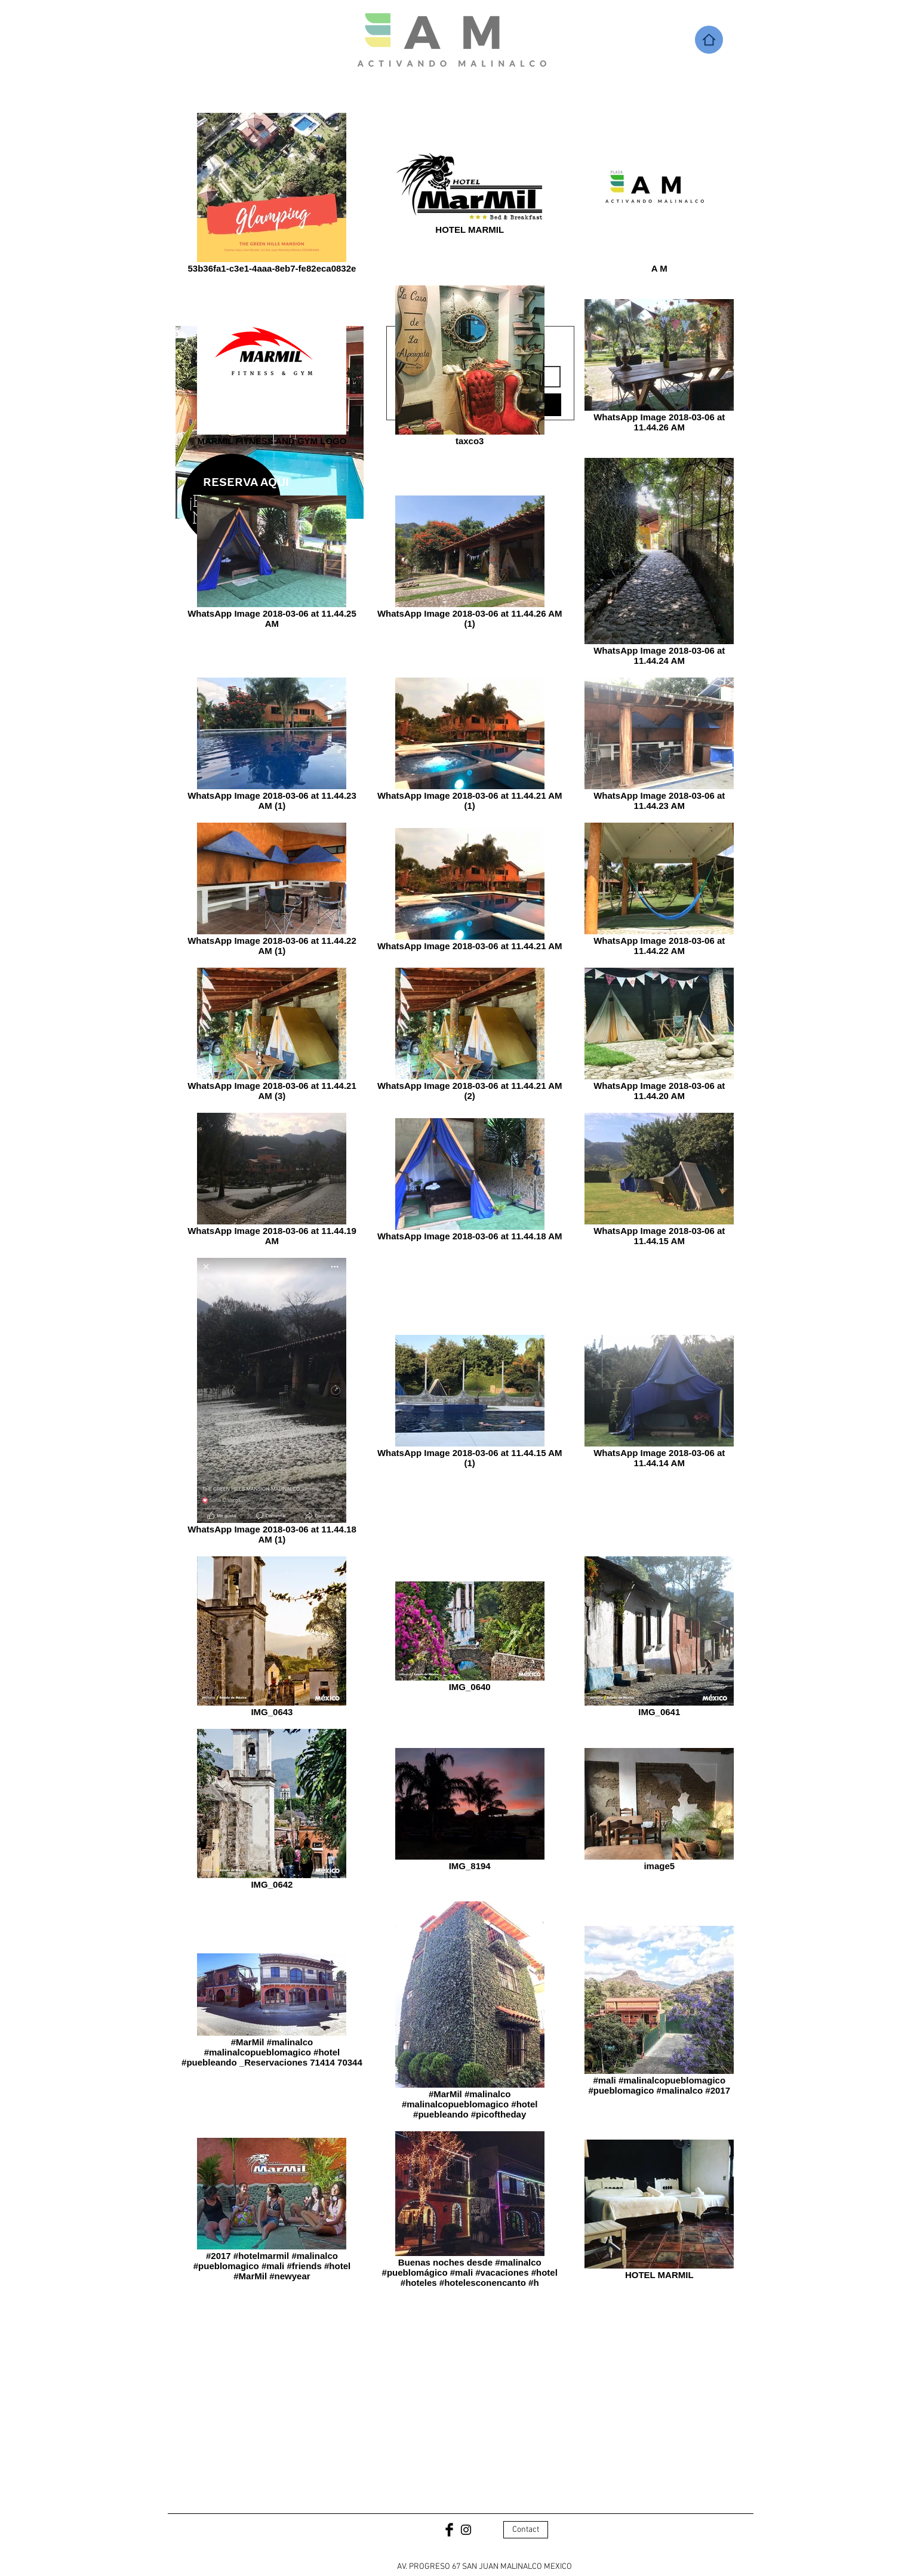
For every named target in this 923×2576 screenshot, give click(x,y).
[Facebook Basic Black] (449, 2530)
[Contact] (525, 2529)
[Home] (709, 40)
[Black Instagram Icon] (466, 2530)
